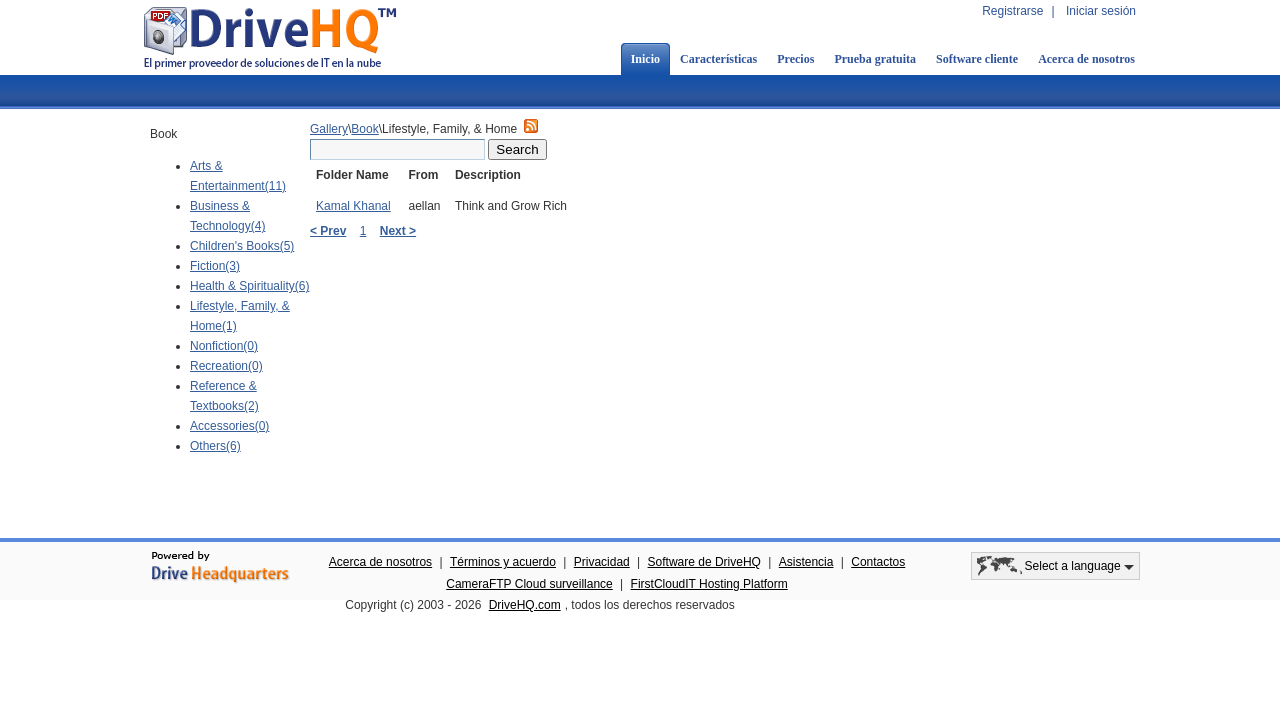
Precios (795, 59)
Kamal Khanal (353, 206)
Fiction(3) (215, 266)
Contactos (878, 562)
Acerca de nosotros (1086, 59)
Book (364, 129)
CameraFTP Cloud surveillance (529, 584)
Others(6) (215, 446)
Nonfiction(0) (224, 346)
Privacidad (602, 562)
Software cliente (977, 59)
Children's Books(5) (242, 246)
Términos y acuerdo (503, 562)
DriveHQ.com (525, 605)
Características (718, 59)
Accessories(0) (229, 426)
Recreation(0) (226, 366)
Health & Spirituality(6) (249, 286)
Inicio (645, 59)
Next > (398, 231)
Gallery (329, 129)
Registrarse (1012, 11)
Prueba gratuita (875, 59)
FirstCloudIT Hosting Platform (709, 584)
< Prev (328, 231)
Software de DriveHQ (704, 562)
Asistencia (806, 562)
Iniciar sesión (1101, 11)
